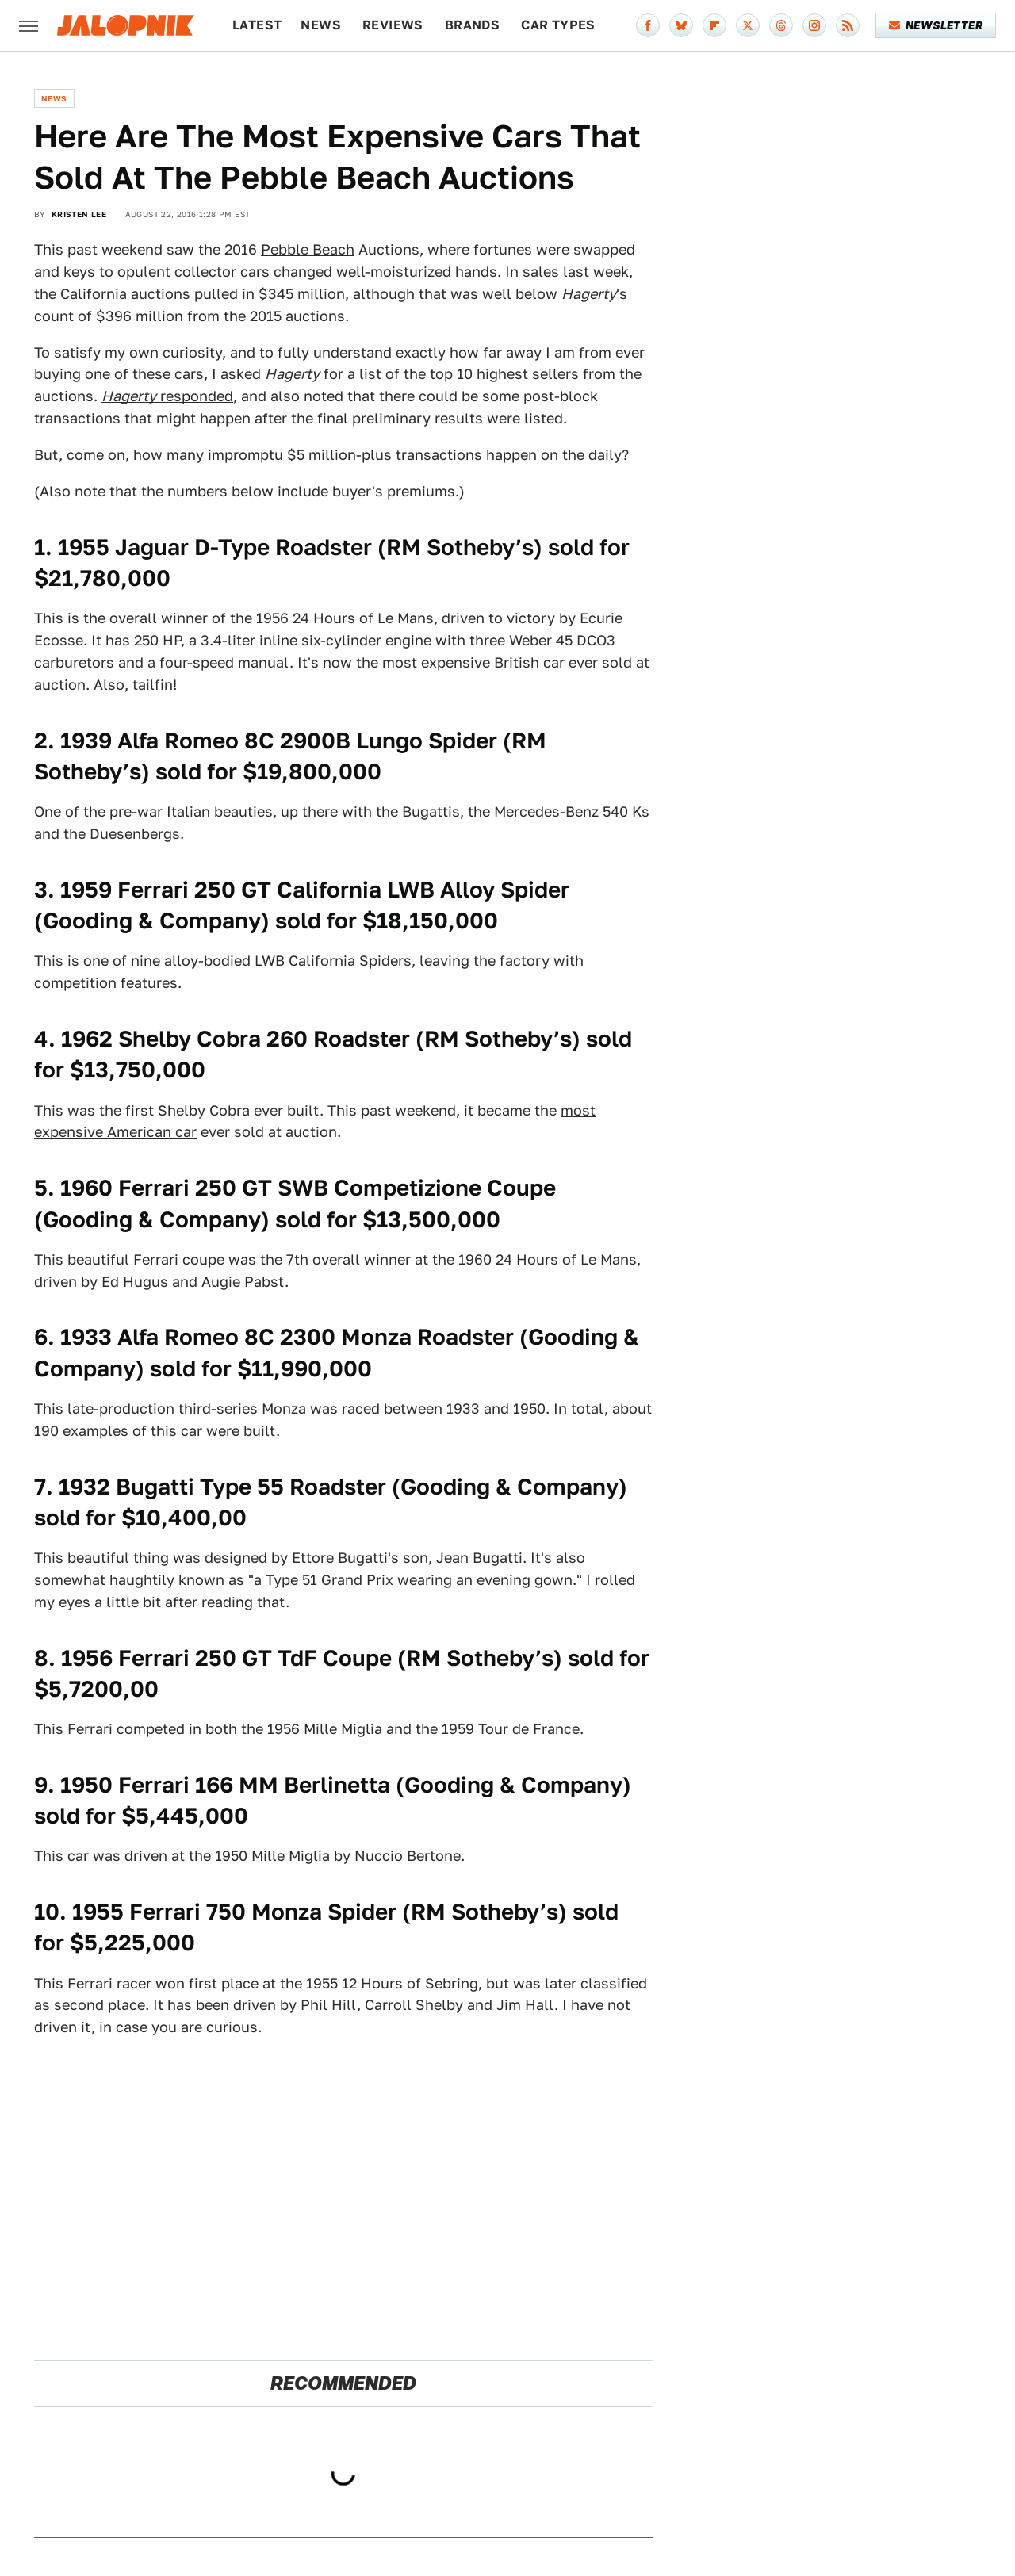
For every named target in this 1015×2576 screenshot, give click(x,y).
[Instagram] (814, 25)
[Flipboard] (714, 25)
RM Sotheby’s (460, 547)
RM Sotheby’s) (502, 1038)
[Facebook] (648, 25)
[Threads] (781, 25)
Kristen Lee (79, 214)
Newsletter (936, 25)
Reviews (392, 25)
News (321, 25)
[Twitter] (748, 25)
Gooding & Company (152, 920)
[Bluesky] (681, 25)
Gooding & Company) (517, 1784)
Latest (257, 25)
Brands (472, 25)
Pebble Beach (307, 249)
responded (167, 396)
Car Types (558, 25)
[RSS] (848, 25)
